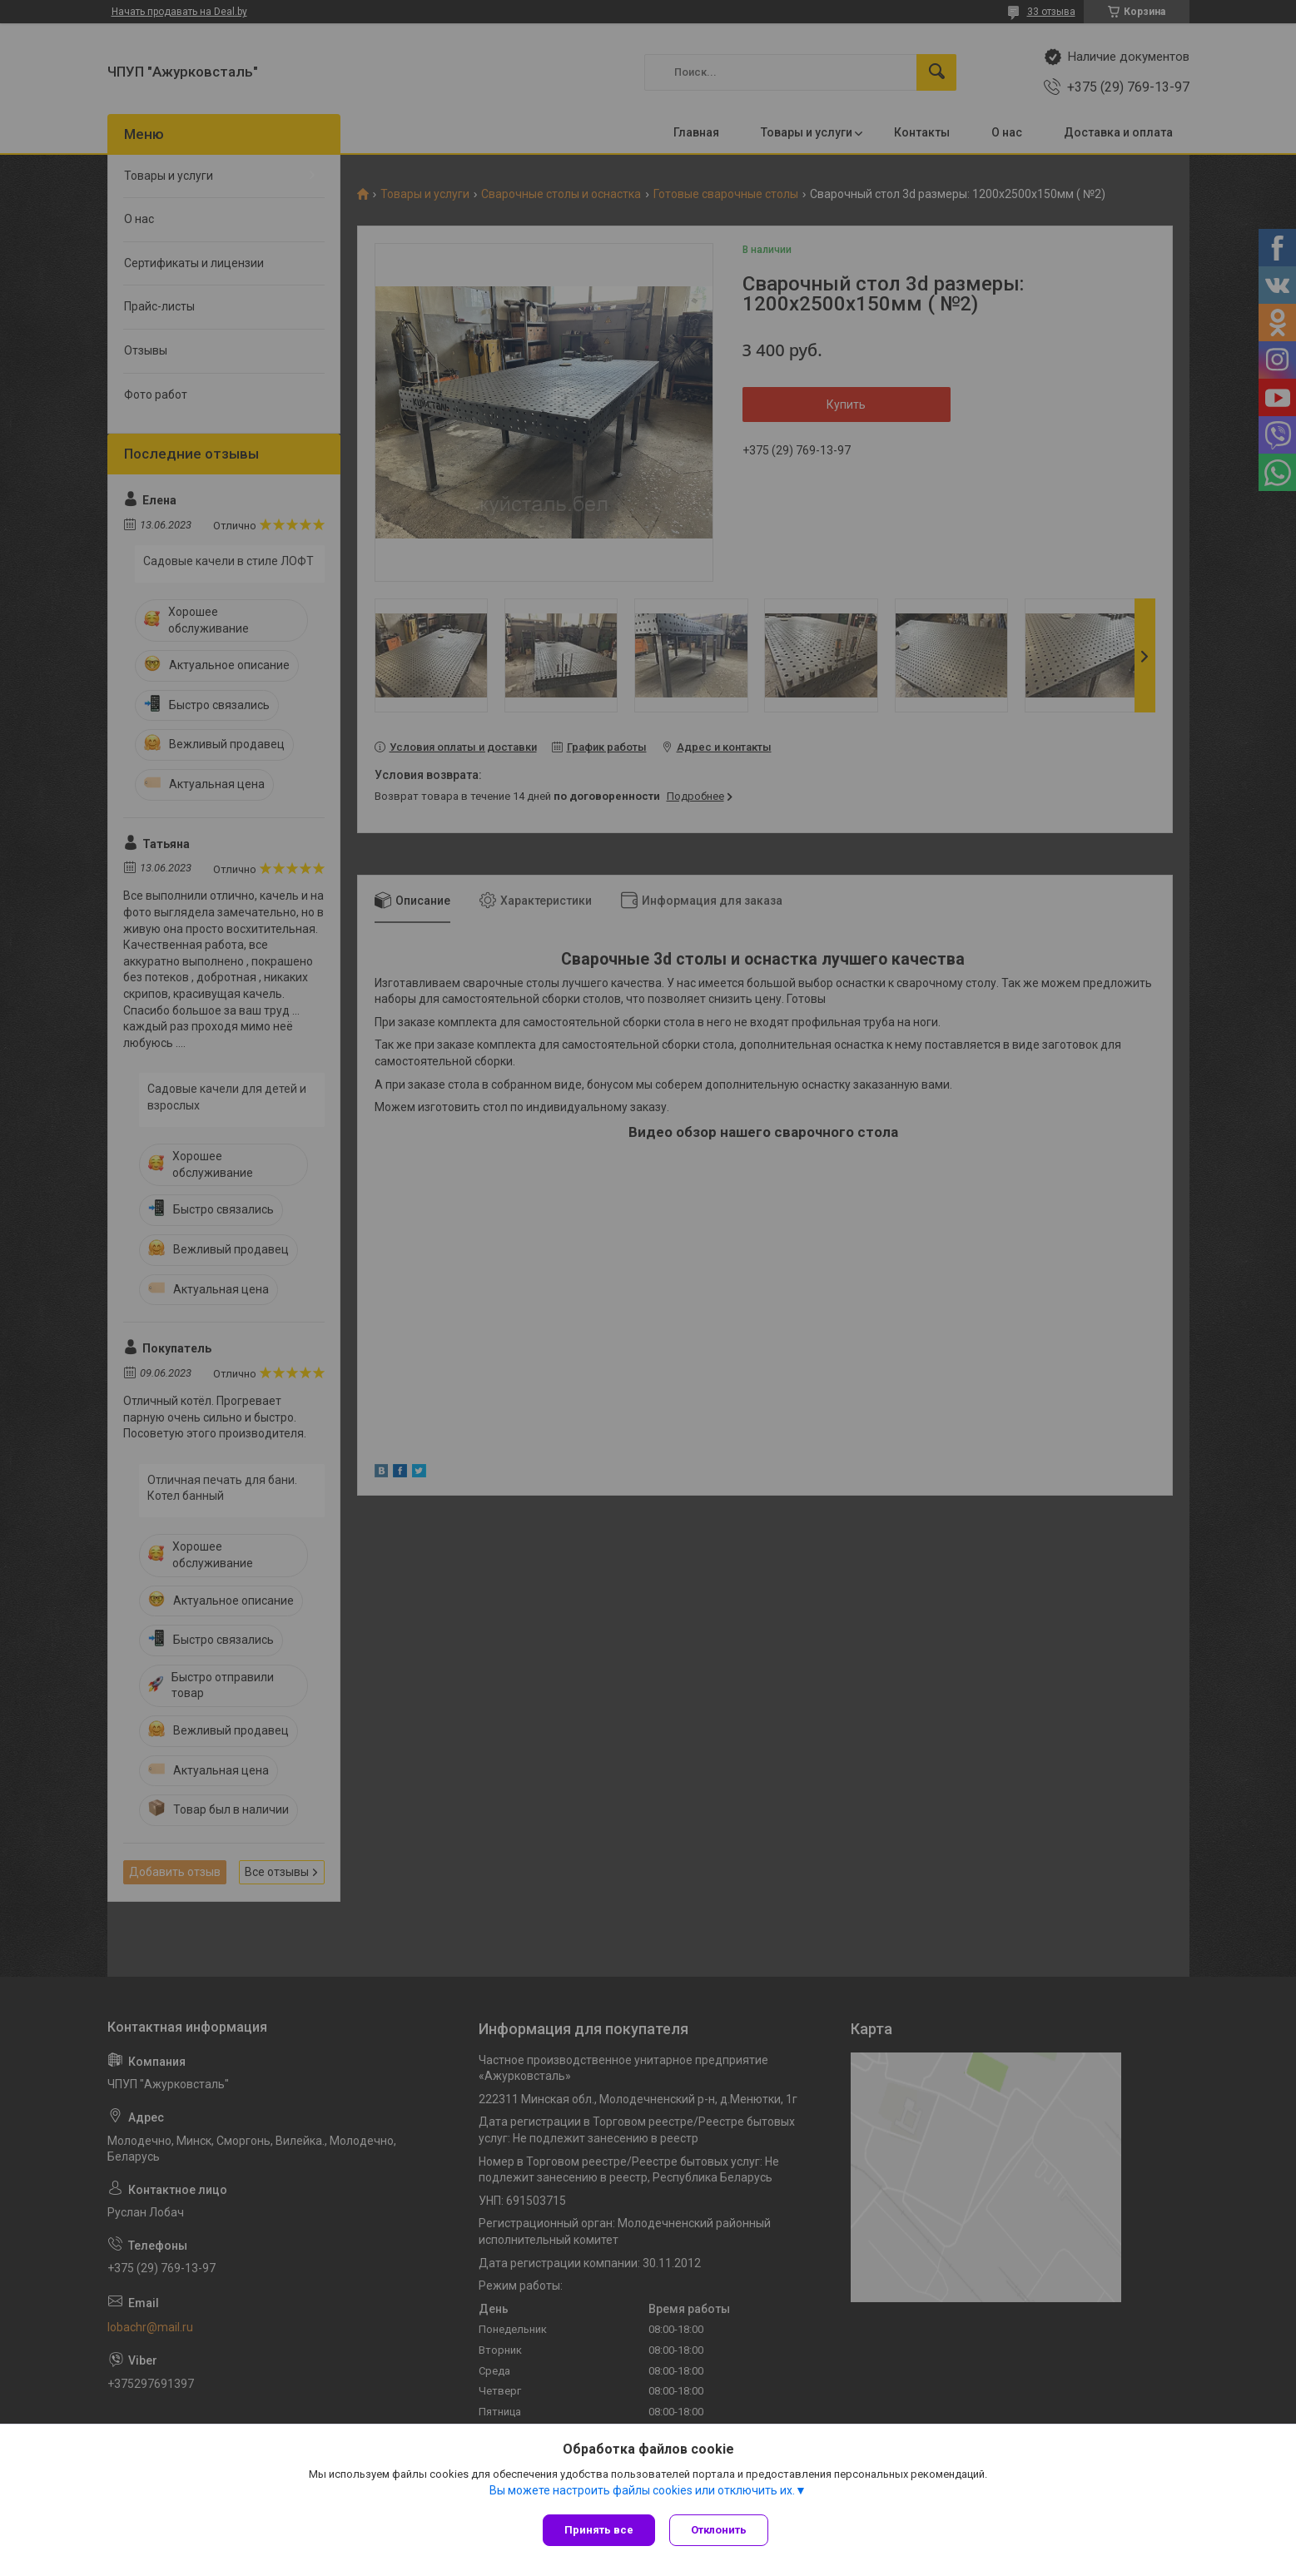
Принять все (598, 2530)
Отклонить (721, 2530)
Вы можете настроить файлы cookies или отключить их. (642, 2492)
